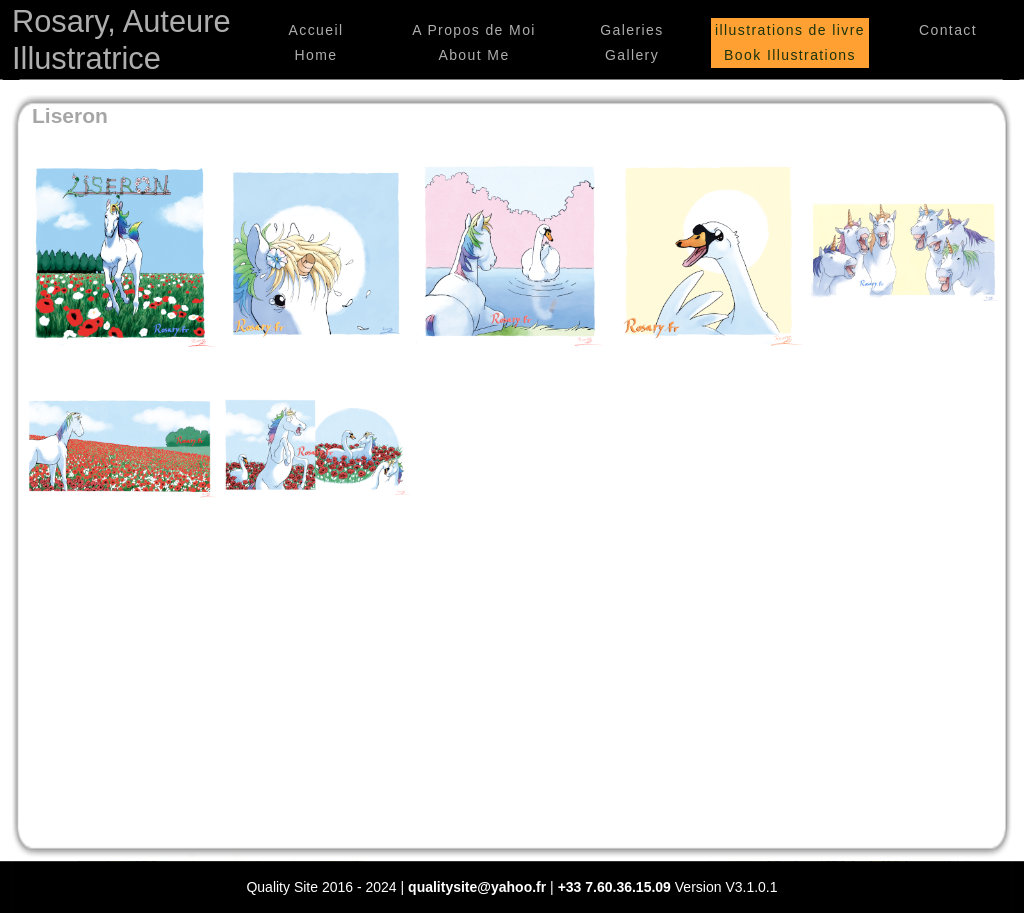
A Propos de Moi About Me (474, 42)
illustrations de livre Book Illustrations (790, 42)
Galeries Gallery (631, 42)
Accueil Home (316, 42)
